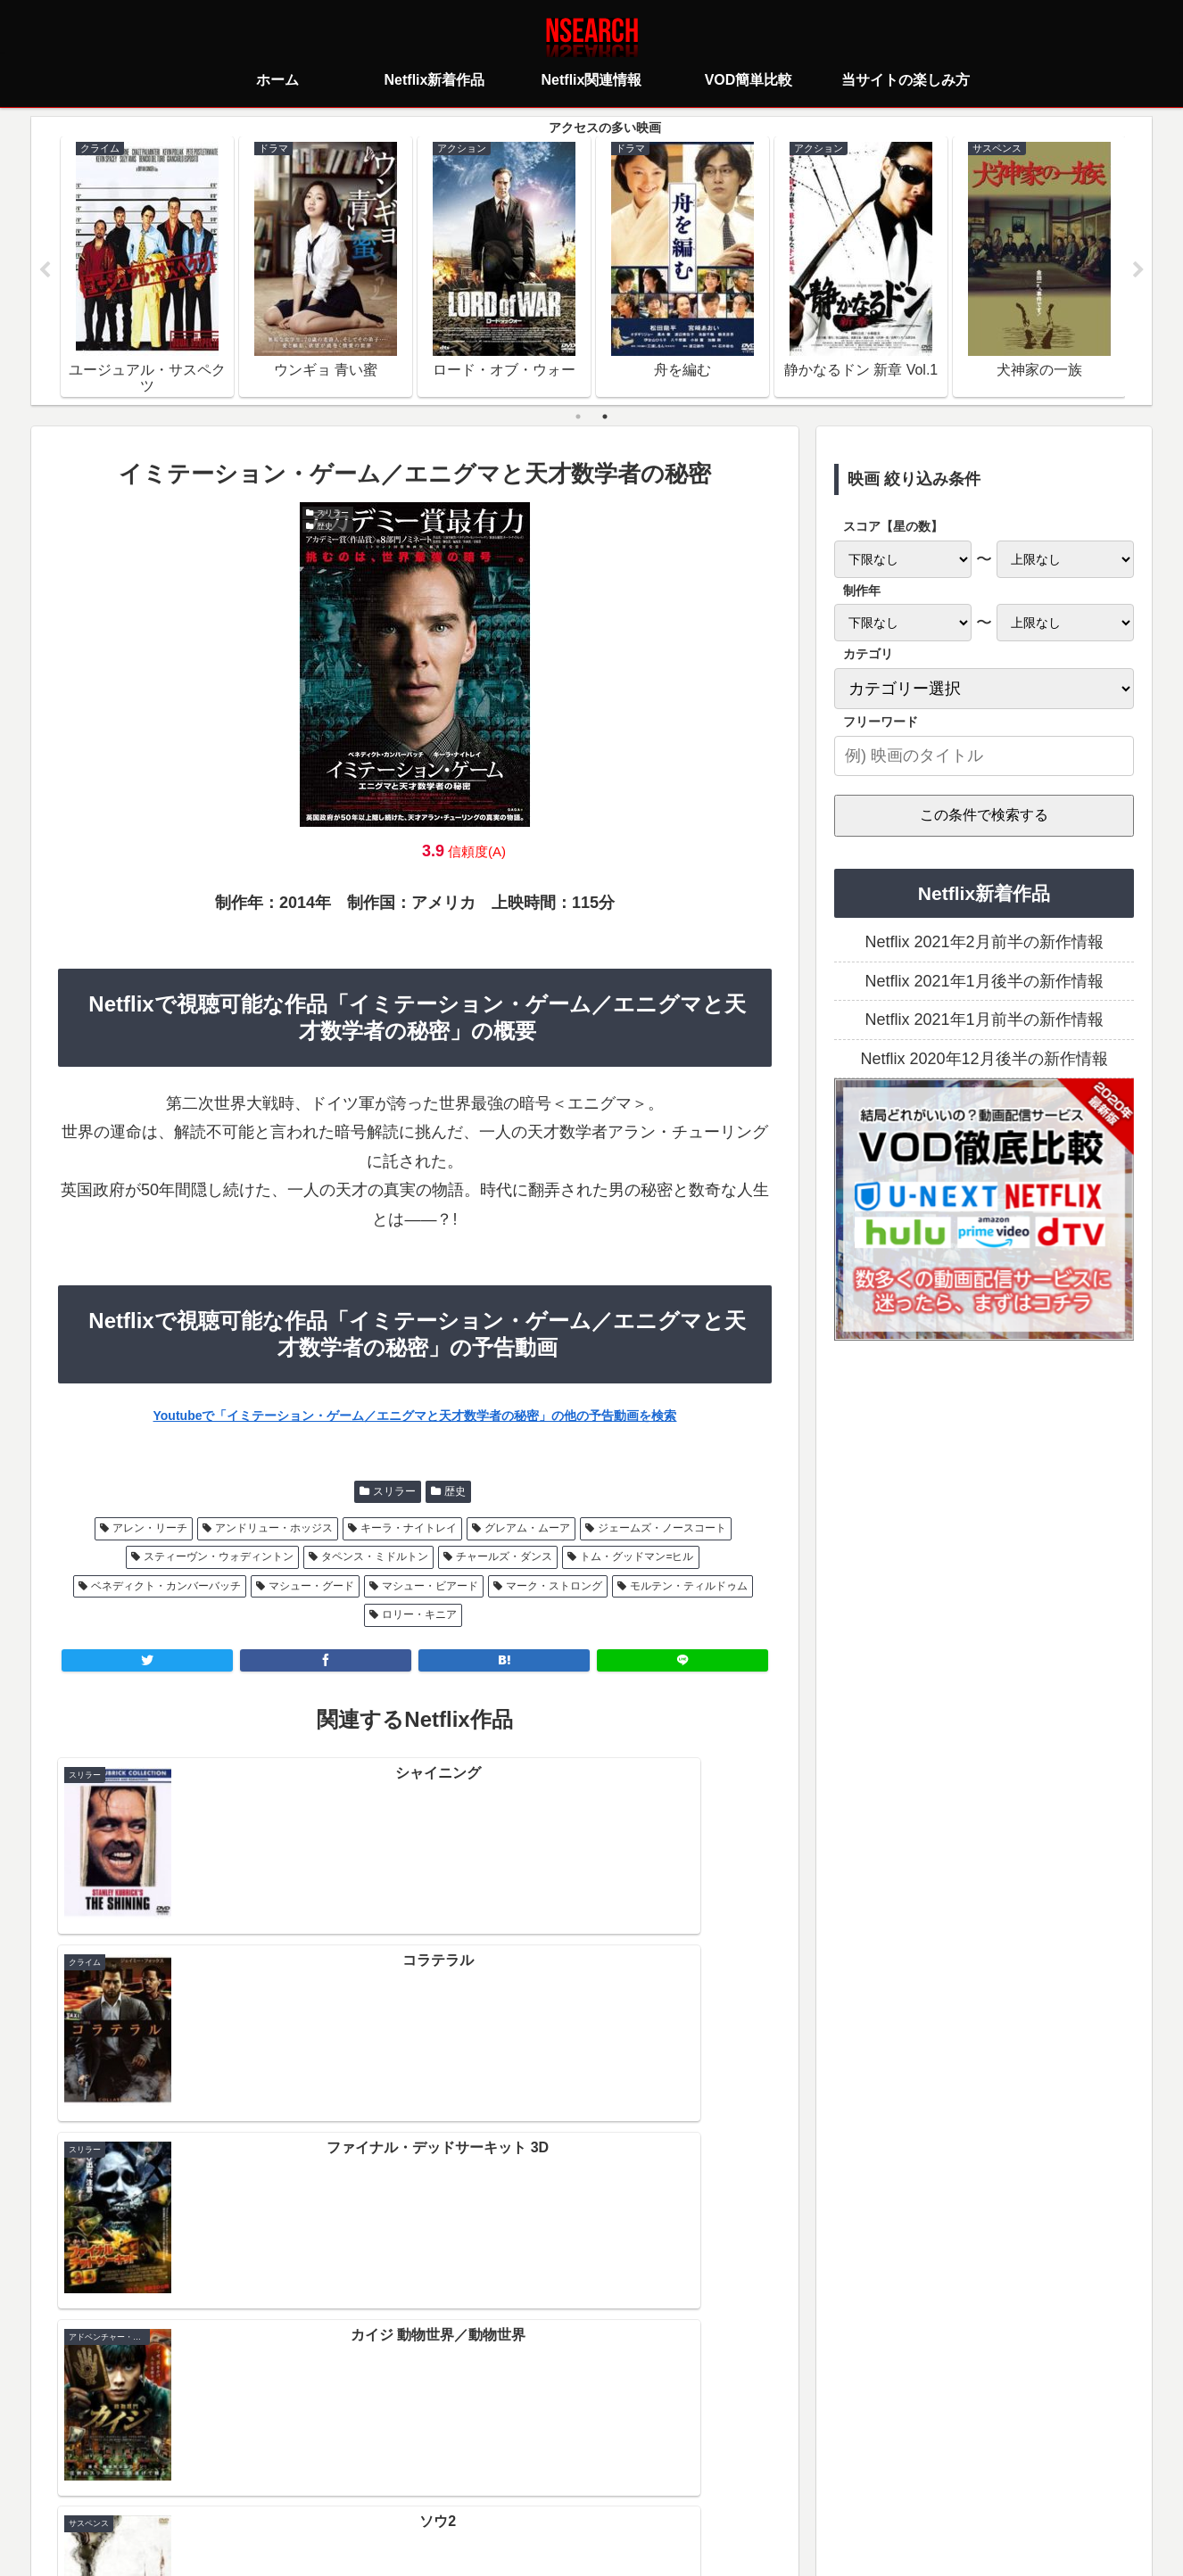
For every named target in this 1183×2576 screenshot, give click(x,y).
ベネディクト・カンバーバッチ (166, 1587)
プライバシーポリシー (485, 2483)
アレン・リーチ (149, 1530)
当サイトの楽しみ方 (623, 2483)
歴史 (455, 1493)
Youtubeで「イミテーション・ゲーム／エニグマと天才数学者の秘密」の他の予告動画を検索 (415, 1417)
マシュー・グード (311, 1587)
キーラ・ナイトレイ (408, 1530)
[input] (984, 758)
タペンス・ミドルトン (374, 1559)
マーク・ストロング (554, 1587)
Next (1138, 271)
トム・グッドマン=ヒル (636, 1559)
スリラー (394, 1493)
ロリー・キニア (419, 1617)
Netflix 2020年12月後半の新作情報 (983, 1060)
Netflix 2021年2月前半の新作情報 (983, 945)
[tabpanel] (147, 267)
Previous (45, 271)
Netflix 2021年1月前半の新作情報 (983, 1022)
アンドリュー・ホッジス (274, 1530)
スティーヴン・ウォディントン (219, 1559)
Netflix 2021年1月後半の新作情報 (983, 983)
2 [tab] (605, 418)
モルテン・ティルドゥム (689, 1587)
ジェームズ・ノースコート (662, 1530)
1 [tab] (578, 418)
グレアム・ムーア (527, 1530)
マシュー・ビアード (430, 1587)
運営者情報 (729, 2483)
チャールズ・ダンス (504, 1559)
